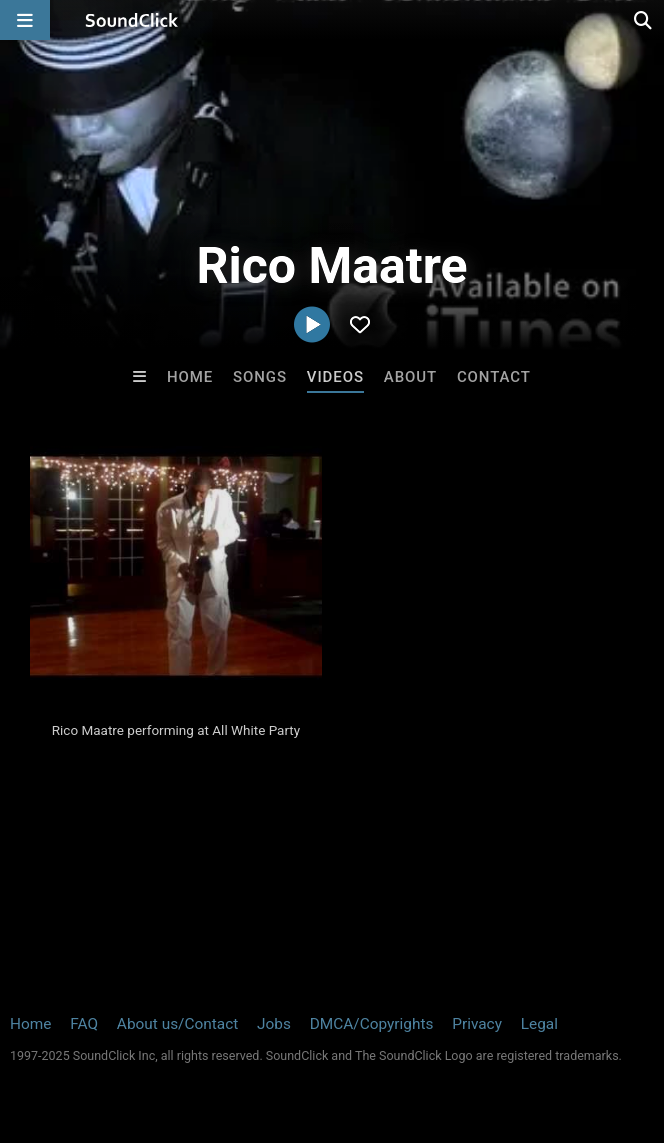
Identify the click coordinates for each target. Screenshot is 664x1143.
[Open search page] (644, 20)
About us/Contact (177, 1024)
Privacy (477, 1024)
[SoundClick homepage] (132, 20)
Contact (494, 377)
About (410, 377)
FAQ (84, 1024)
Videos (335, 377)
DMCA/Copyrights (372, 1024)
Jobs (274, 1024)
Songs (260, 377)
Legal (539, 1024)
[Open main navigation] (25, 20)
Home (190, 377)
